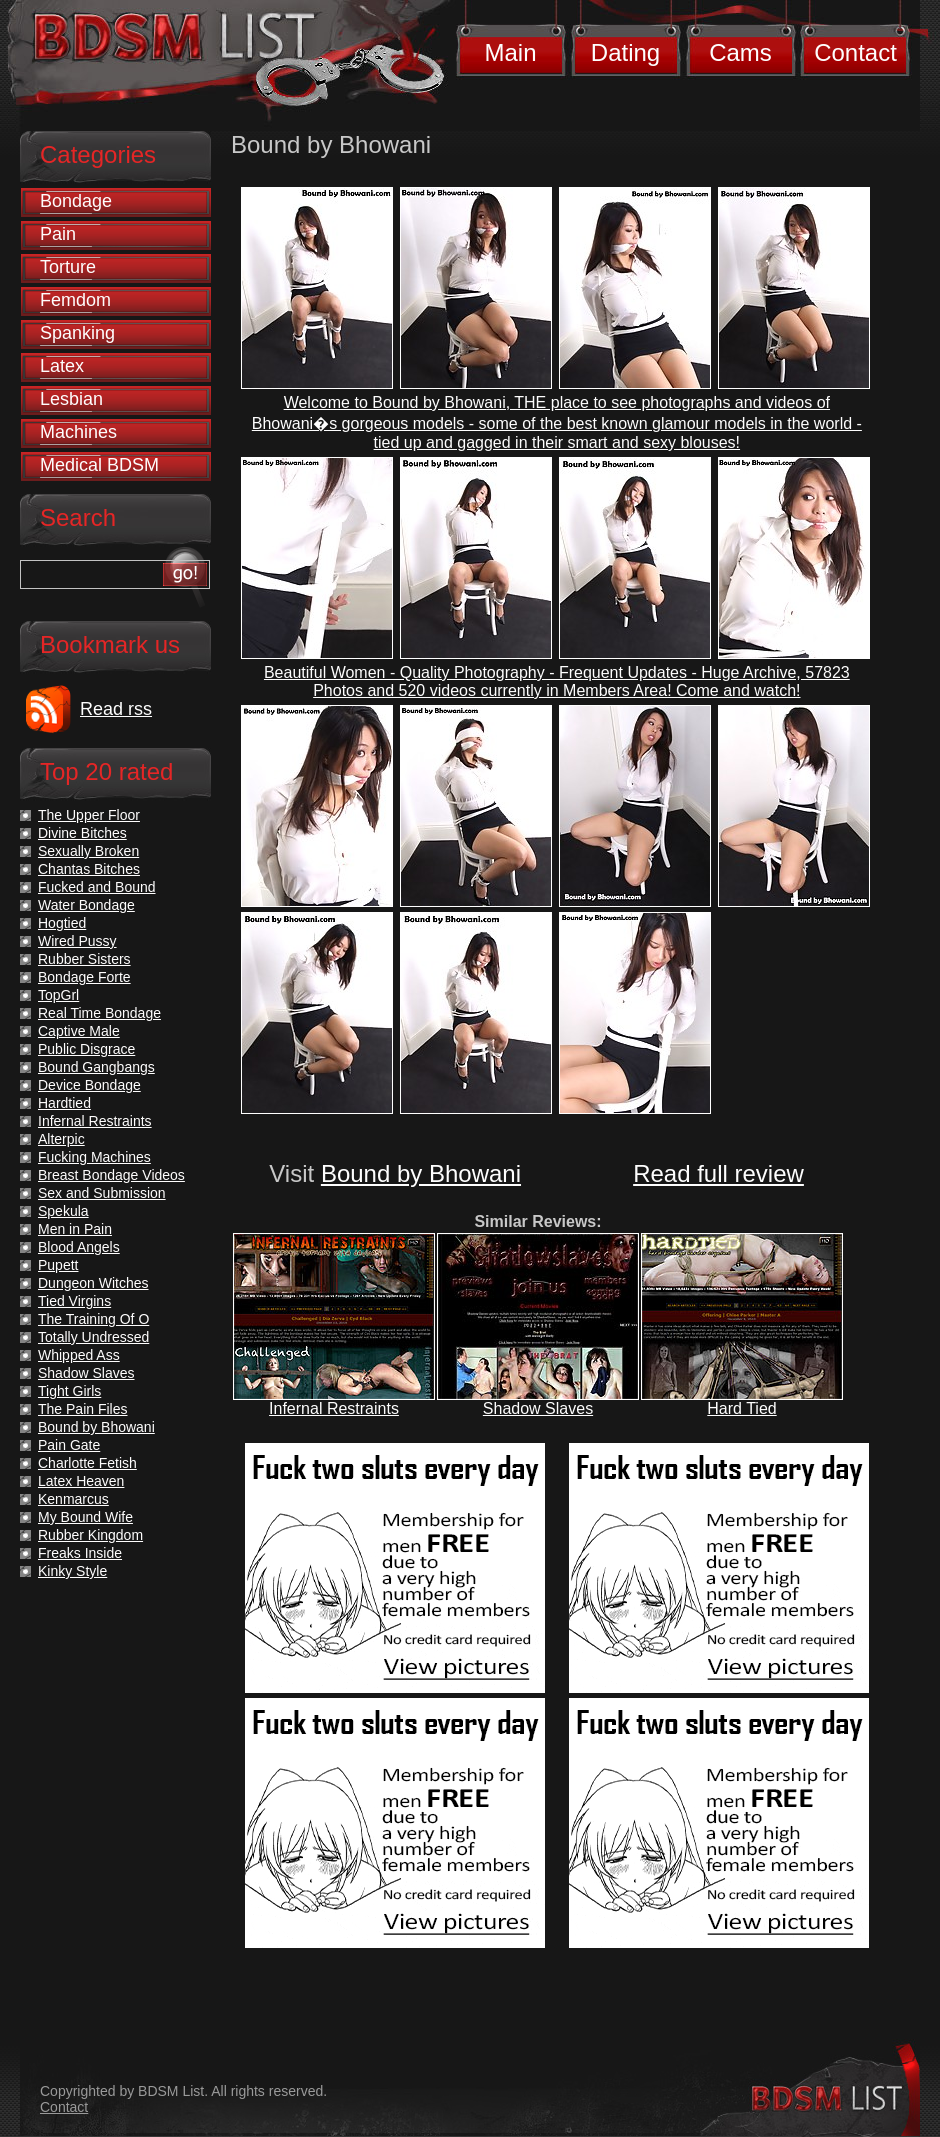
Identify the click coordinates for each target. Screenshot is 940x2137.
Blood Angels (79, 1247)
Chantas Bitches (89, 869)
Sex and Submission (102, 1193)
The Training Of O (93, 1319)
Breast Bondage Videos (111, 1175)
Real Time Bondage (99, 1013)
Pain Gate (69, 1445)
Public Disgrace (86, 1049)
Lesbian (71, 399)
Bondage (76, 201)
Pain (58, 234)
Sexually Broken (88, 851)
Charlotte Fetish (87, 1463)
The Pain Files (82, 1409)
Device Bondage (89, 1085)
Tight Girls (69, 1391)
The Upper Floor (89, 815)
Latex (62, 366)
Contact (855, 52)
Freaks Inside (80, 1553)
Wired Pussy (77, 941)
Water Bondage (86, 905)
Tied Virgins (74, 1301)
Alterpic (61, 1139)
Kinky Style (72, 1571)
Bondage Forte (84, 977)
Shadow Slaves (538, 1408)
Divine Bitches (82, 833)
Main (510, 52)
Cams (740, 52)
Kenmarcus (73, 1499)
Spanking (77, 333)
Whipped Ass (79, 1355)
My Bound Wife (85, 1517)
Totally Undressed (93, 1337)
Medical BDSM (99, 465)
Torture (68, 267)
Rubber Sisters (84, 959)
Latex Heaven (81, 1481)
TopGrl (58, 995)
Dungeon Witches (93, 1283)
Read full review (718, 1173)
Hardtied (64, 1103)
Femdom (75, 300)
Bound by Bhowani (421, 1173)
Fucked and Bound (97, 887)
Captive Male (79, 1031)
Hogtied (62, 923)
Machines (78, 432)
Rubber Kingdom (90, 1535)
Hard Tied (741, 1408)
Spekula (63, 1211)
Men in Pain (75, 1229)
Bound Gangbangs (96, 1067)
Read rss (116, 709)
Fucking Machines (94, 1157)
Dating (625, 52)
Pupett (58, 1265)
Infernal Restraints (334, 1408)
